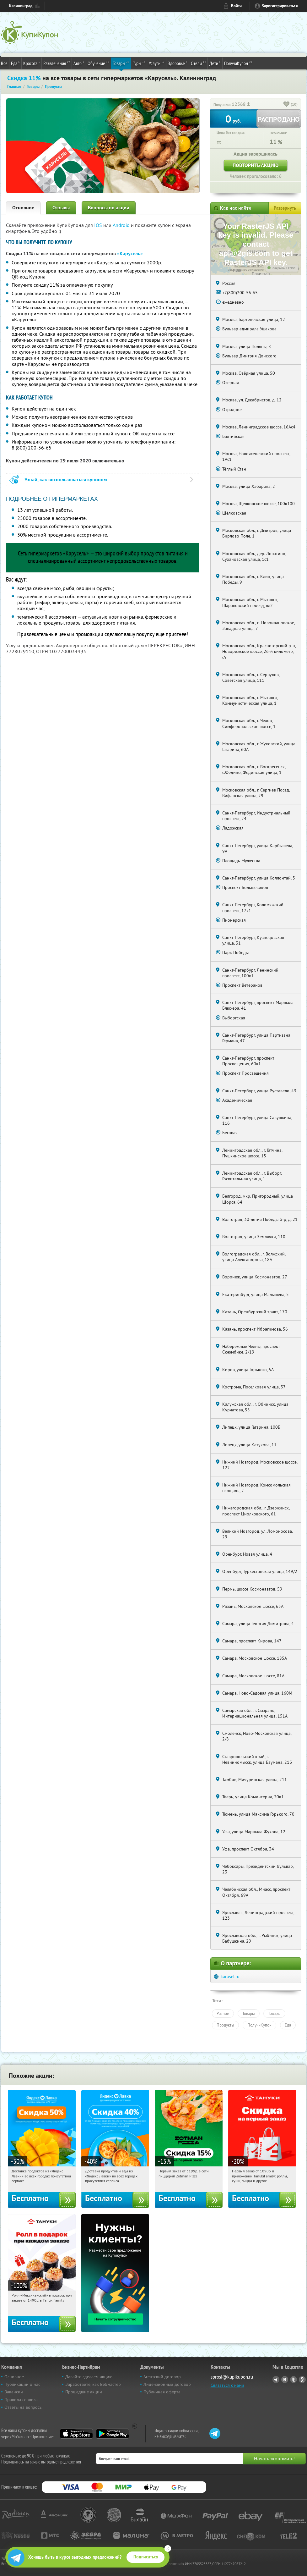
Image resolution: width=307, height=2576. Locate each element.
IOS (98, 225)
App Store (76, 2434)
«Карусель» (130, 253)
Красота (31, 62)
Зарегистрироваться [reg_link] (280, 5)
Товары (121, 62)
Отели (198, 62)
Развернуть (285, 208)
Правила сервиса (21, 2399)
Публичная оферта (161, 2392)
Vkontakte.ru (284, 2379)
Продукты (225, 2024)
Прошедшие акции (83, 2392)
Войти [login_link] (236, 5)
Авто (78, 62)
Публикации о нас (22, 2384)
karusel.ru (230, 1976)
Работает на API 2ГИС (249, 266)
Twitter (293, 2379)
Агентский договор (162, 2377)
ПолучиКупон (238, 62)
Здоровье (177, 62)
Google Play (112, 2434)
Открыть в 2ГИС (283, 268)
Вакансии (13, 2392)
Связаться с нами (227, 2385)
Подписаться (145, 2557)
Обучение (98, 62)
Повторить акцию (255, 165)
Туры (139, 62)
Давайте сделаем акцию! (89, 2377)
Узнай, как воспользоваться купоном (65, 479)
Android (122, 225)
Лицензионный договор (167, 2384)
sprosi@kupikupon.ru (232, 2377)
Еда (15, 62)
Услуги (156, 62)
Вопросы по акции (108, 207)
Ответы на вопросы (23, 2407)
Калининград (20, 5)
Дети (215, 62)
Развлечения (56, 62)
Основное (23, 207)
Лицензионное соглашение (246, 269)
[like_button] (286, 105)
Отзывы (61, 207)
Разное (223, 2013)
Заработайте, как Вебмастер (93, 2384)
